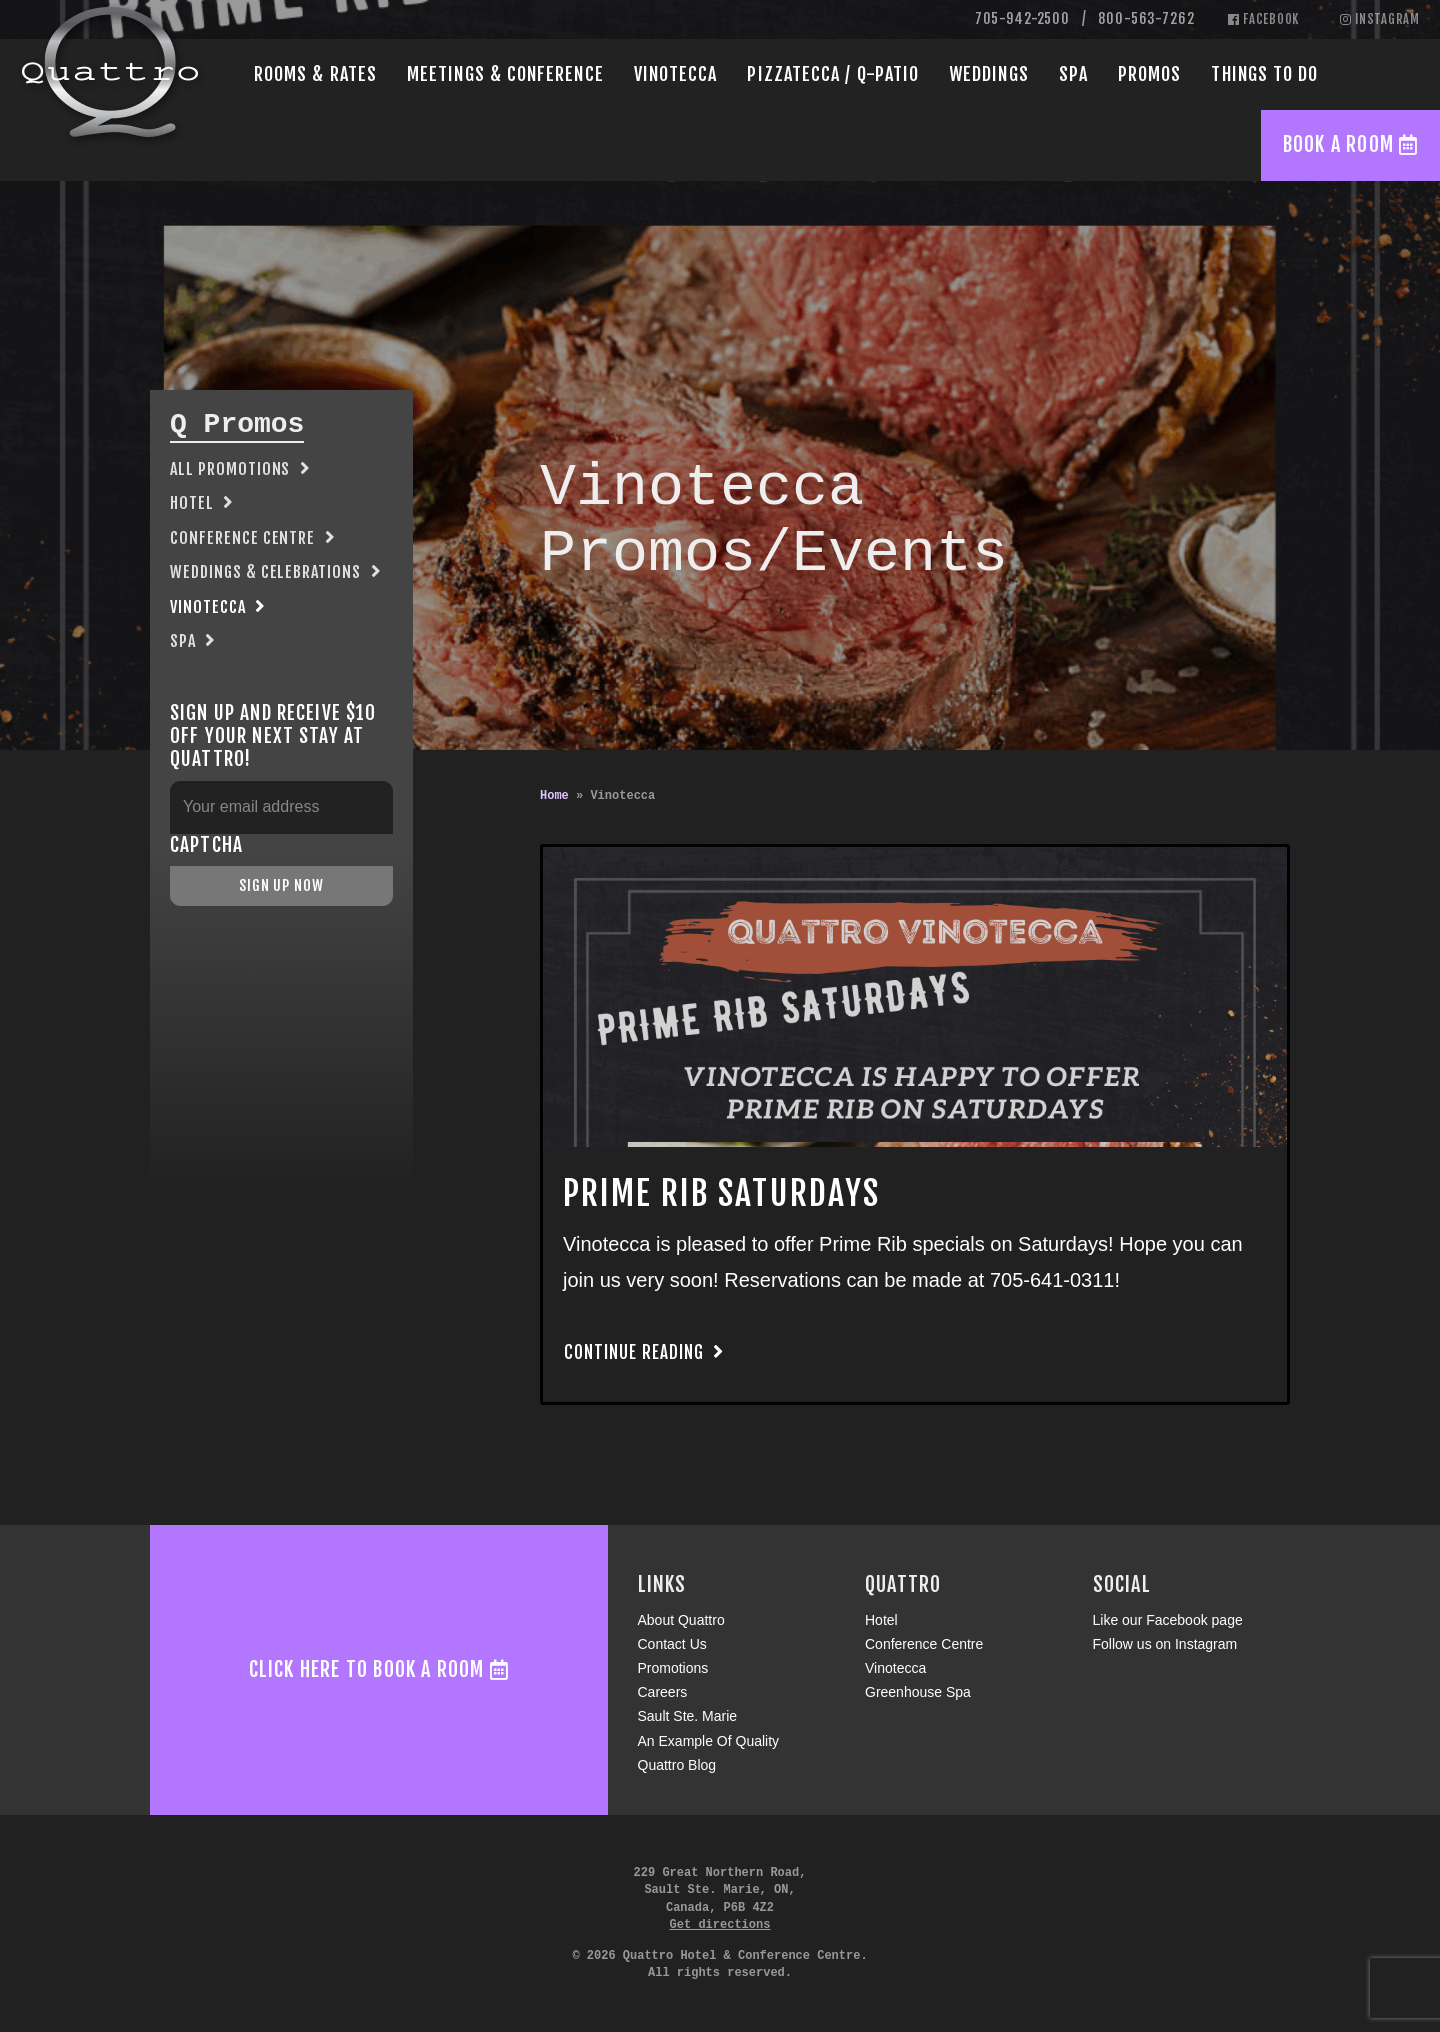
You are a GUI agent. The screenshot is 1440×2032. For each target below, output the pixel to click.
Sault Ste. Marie (688, 1716)
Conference (505, 74)
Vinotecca (676, 74)
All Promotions (230, 469)
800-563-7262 (1146, 18)
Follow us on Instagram (1165, 1644)
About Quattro (681, 1620)
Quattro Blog (677, 1765)
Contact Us (672, 1644)
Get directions (720, 1925)
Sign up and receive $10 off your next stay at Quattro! (273, 736)
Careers (663, 1692)
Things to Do (1264, 74)
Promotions (673, 1668)
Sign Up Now (281, 885)
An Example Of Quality (709, 1741)
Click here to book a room (379, 1669)
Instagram (1380, 19)
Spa (1073, 74)
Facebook (1264, 19)
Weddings (989, 74)
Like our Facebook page (1168, 1620)
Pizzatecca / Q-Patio (833, 74)
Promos (1149, 74)
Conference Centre (242, 538)
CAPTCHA (206, 845)
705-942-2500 (1022, 18)
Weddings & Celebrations (265, 572)
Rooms (315, 74)
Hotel (192, 503)
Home (554, 796)
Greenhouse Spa (918, 1692)
